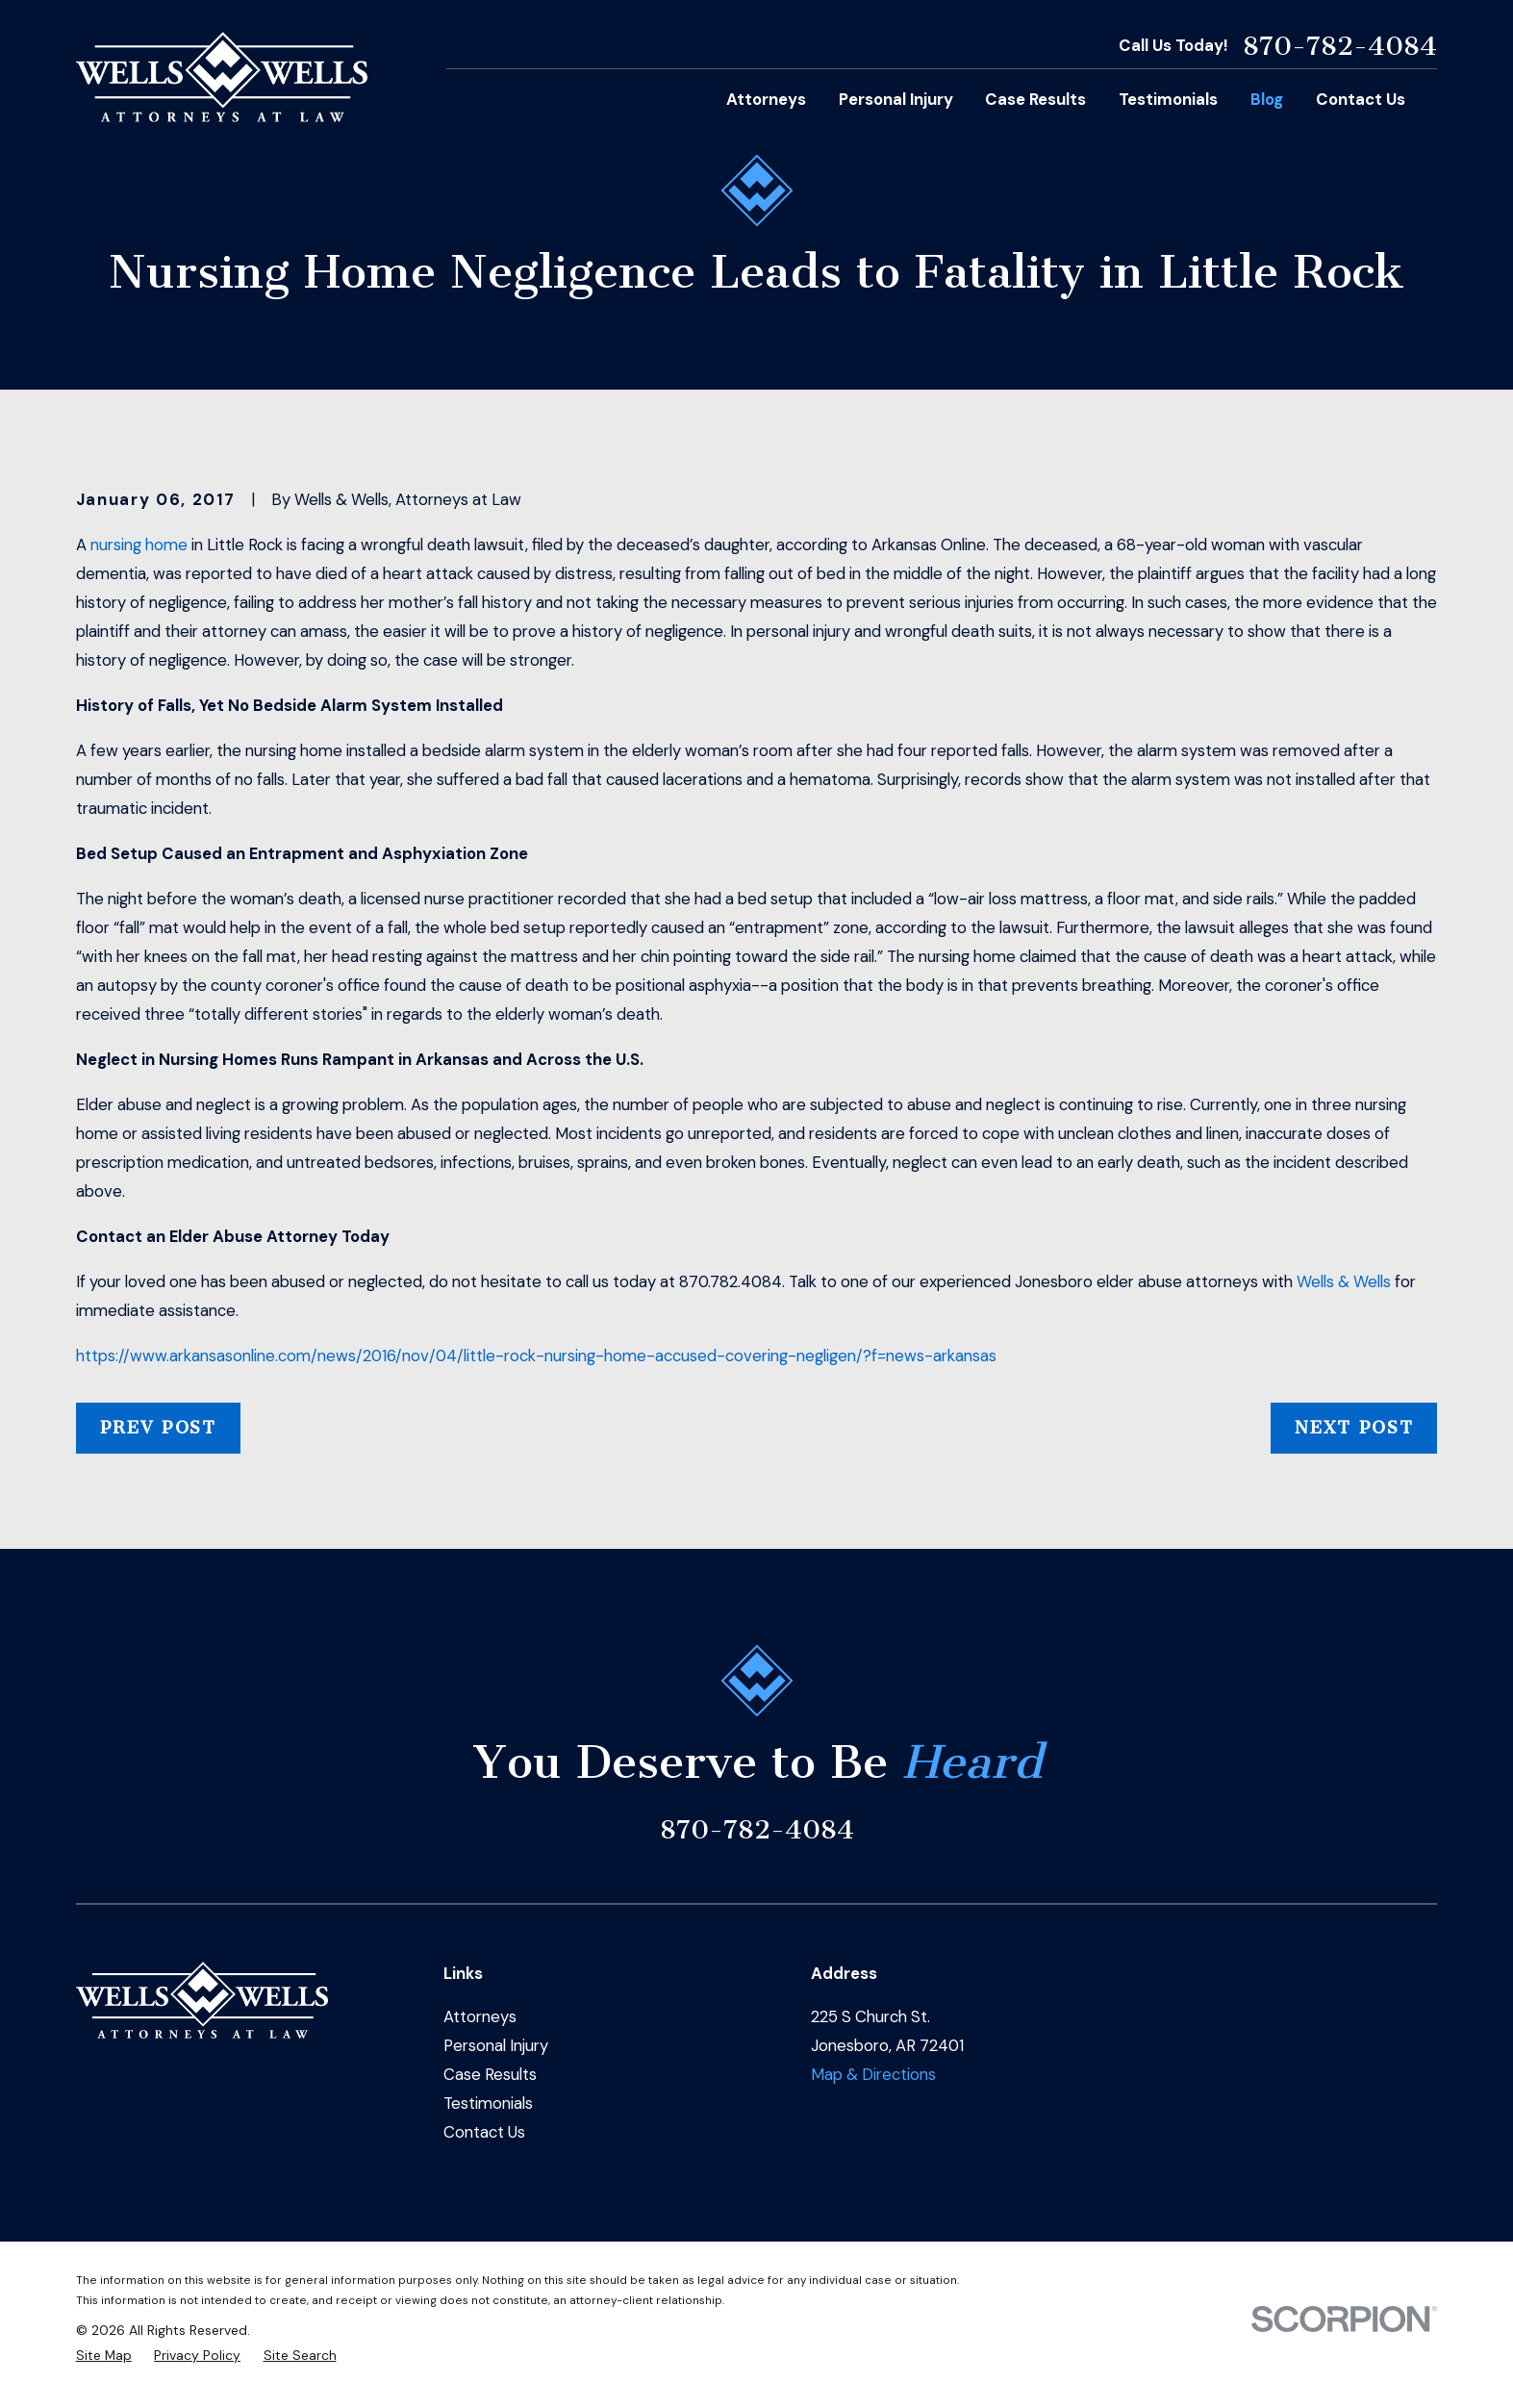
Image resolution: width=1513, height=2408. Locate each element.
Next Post (1354, 1427)
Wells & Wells (1344, 1281)
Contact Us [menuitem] (1360, 99)
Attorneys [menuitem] (766, 99)
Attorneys (480, 2016)
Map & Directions (873, 2074)
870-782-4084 (1340, 46)
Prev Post (158, 1427)
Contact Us (484, 2131)
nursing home (139, 544)
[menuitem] (104, 2356)
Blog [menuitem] (1266, 99)
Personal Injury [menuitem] (896, 99)
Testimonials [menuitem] (1168, 99)
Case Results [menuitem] (1035, 99)
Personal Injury (495, 2045)
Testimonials (488, 2103)
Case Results (490, 2074)
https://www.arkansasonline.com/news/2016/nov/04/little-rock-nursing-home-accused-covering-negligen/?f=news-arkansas (536, 1355)
